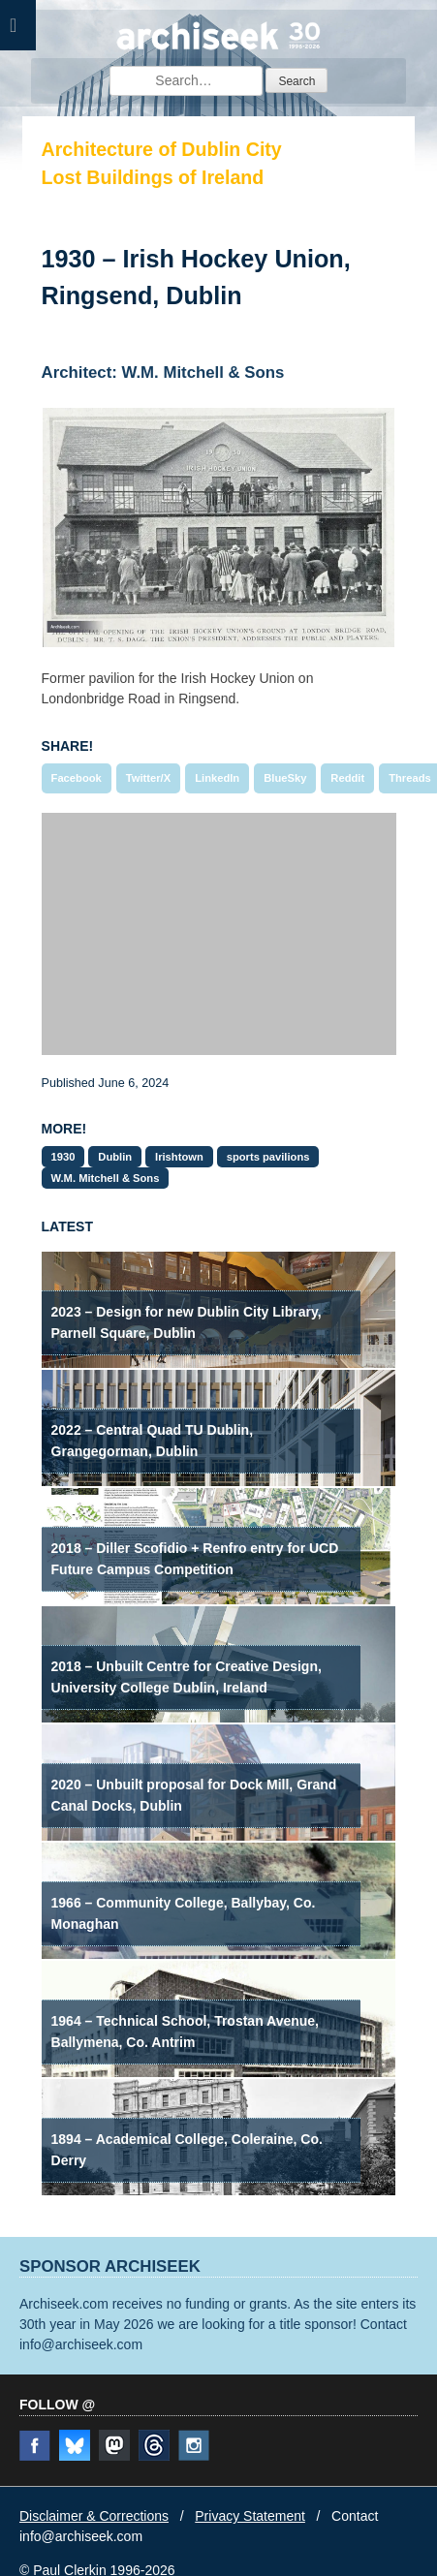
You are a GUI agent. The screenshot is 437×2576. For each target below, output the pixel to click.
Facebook (76, 778)
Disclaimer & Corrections (94, 2516)
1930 (63, 1157)
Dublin (115, 1157)
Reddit (347, 778)
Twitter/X (148, 778)
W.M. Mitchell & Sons (105, 1178)
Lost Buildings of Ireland (153, 177)
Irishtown (179, 1157)
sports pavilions (268, 1157)
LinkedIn (217, 778)
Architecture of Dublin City (162, 149)
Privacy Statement (250, 2516)
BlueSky (285, 778)
